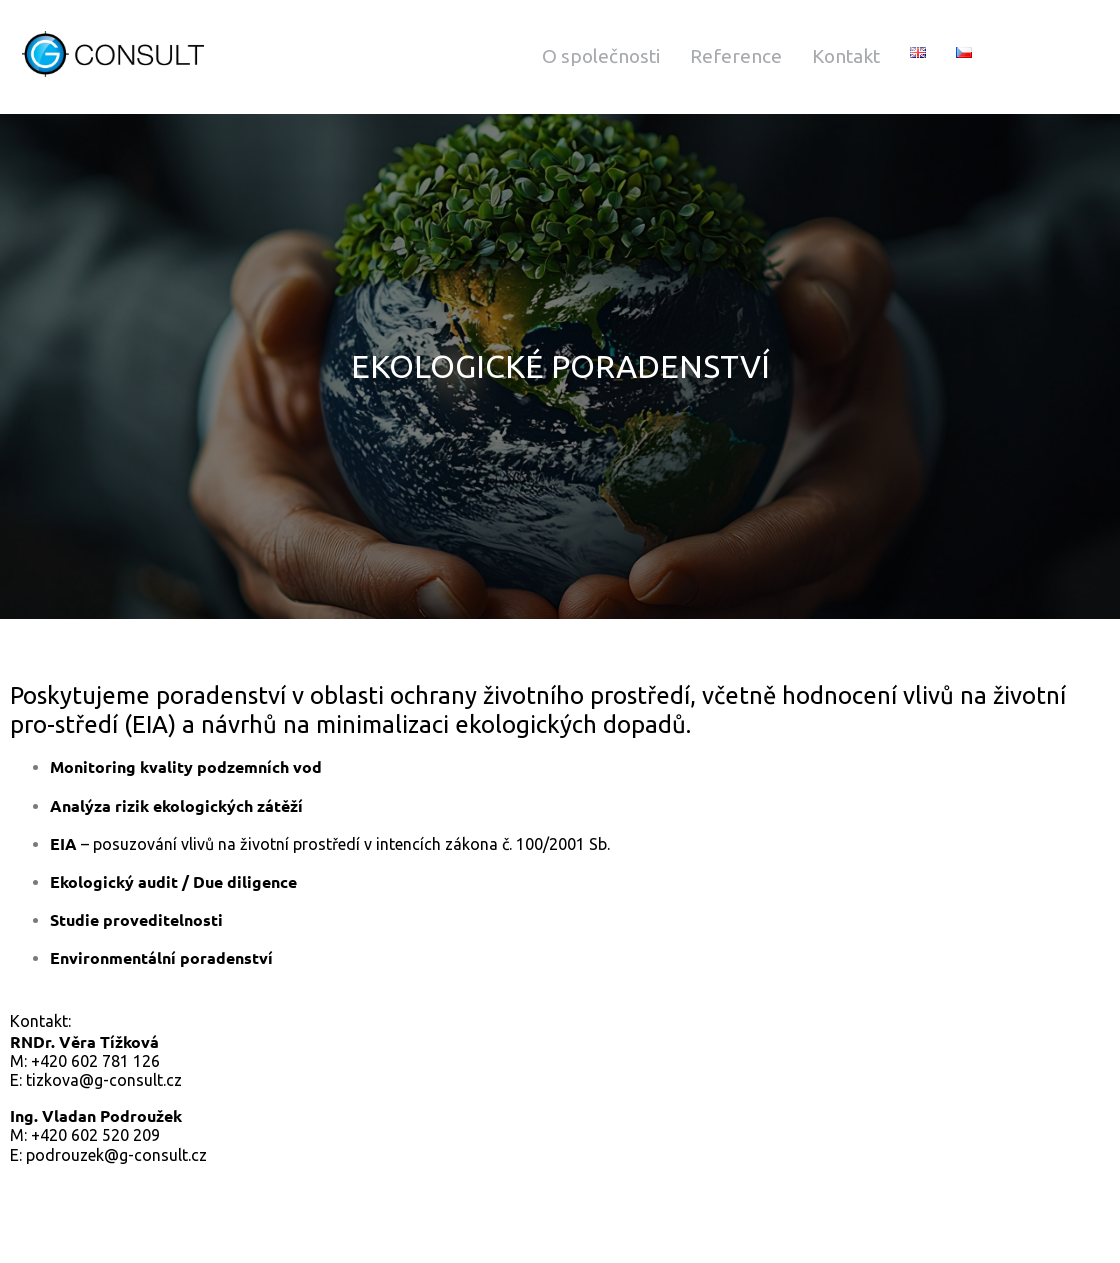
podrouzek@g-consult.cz (116, 1155)
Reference (736, 56)
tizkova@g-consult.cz (104, 1080)
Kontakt (846, 56)
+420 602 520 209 (95, 1135)
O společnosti (601, 56)
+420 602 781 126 (95, 1061)
